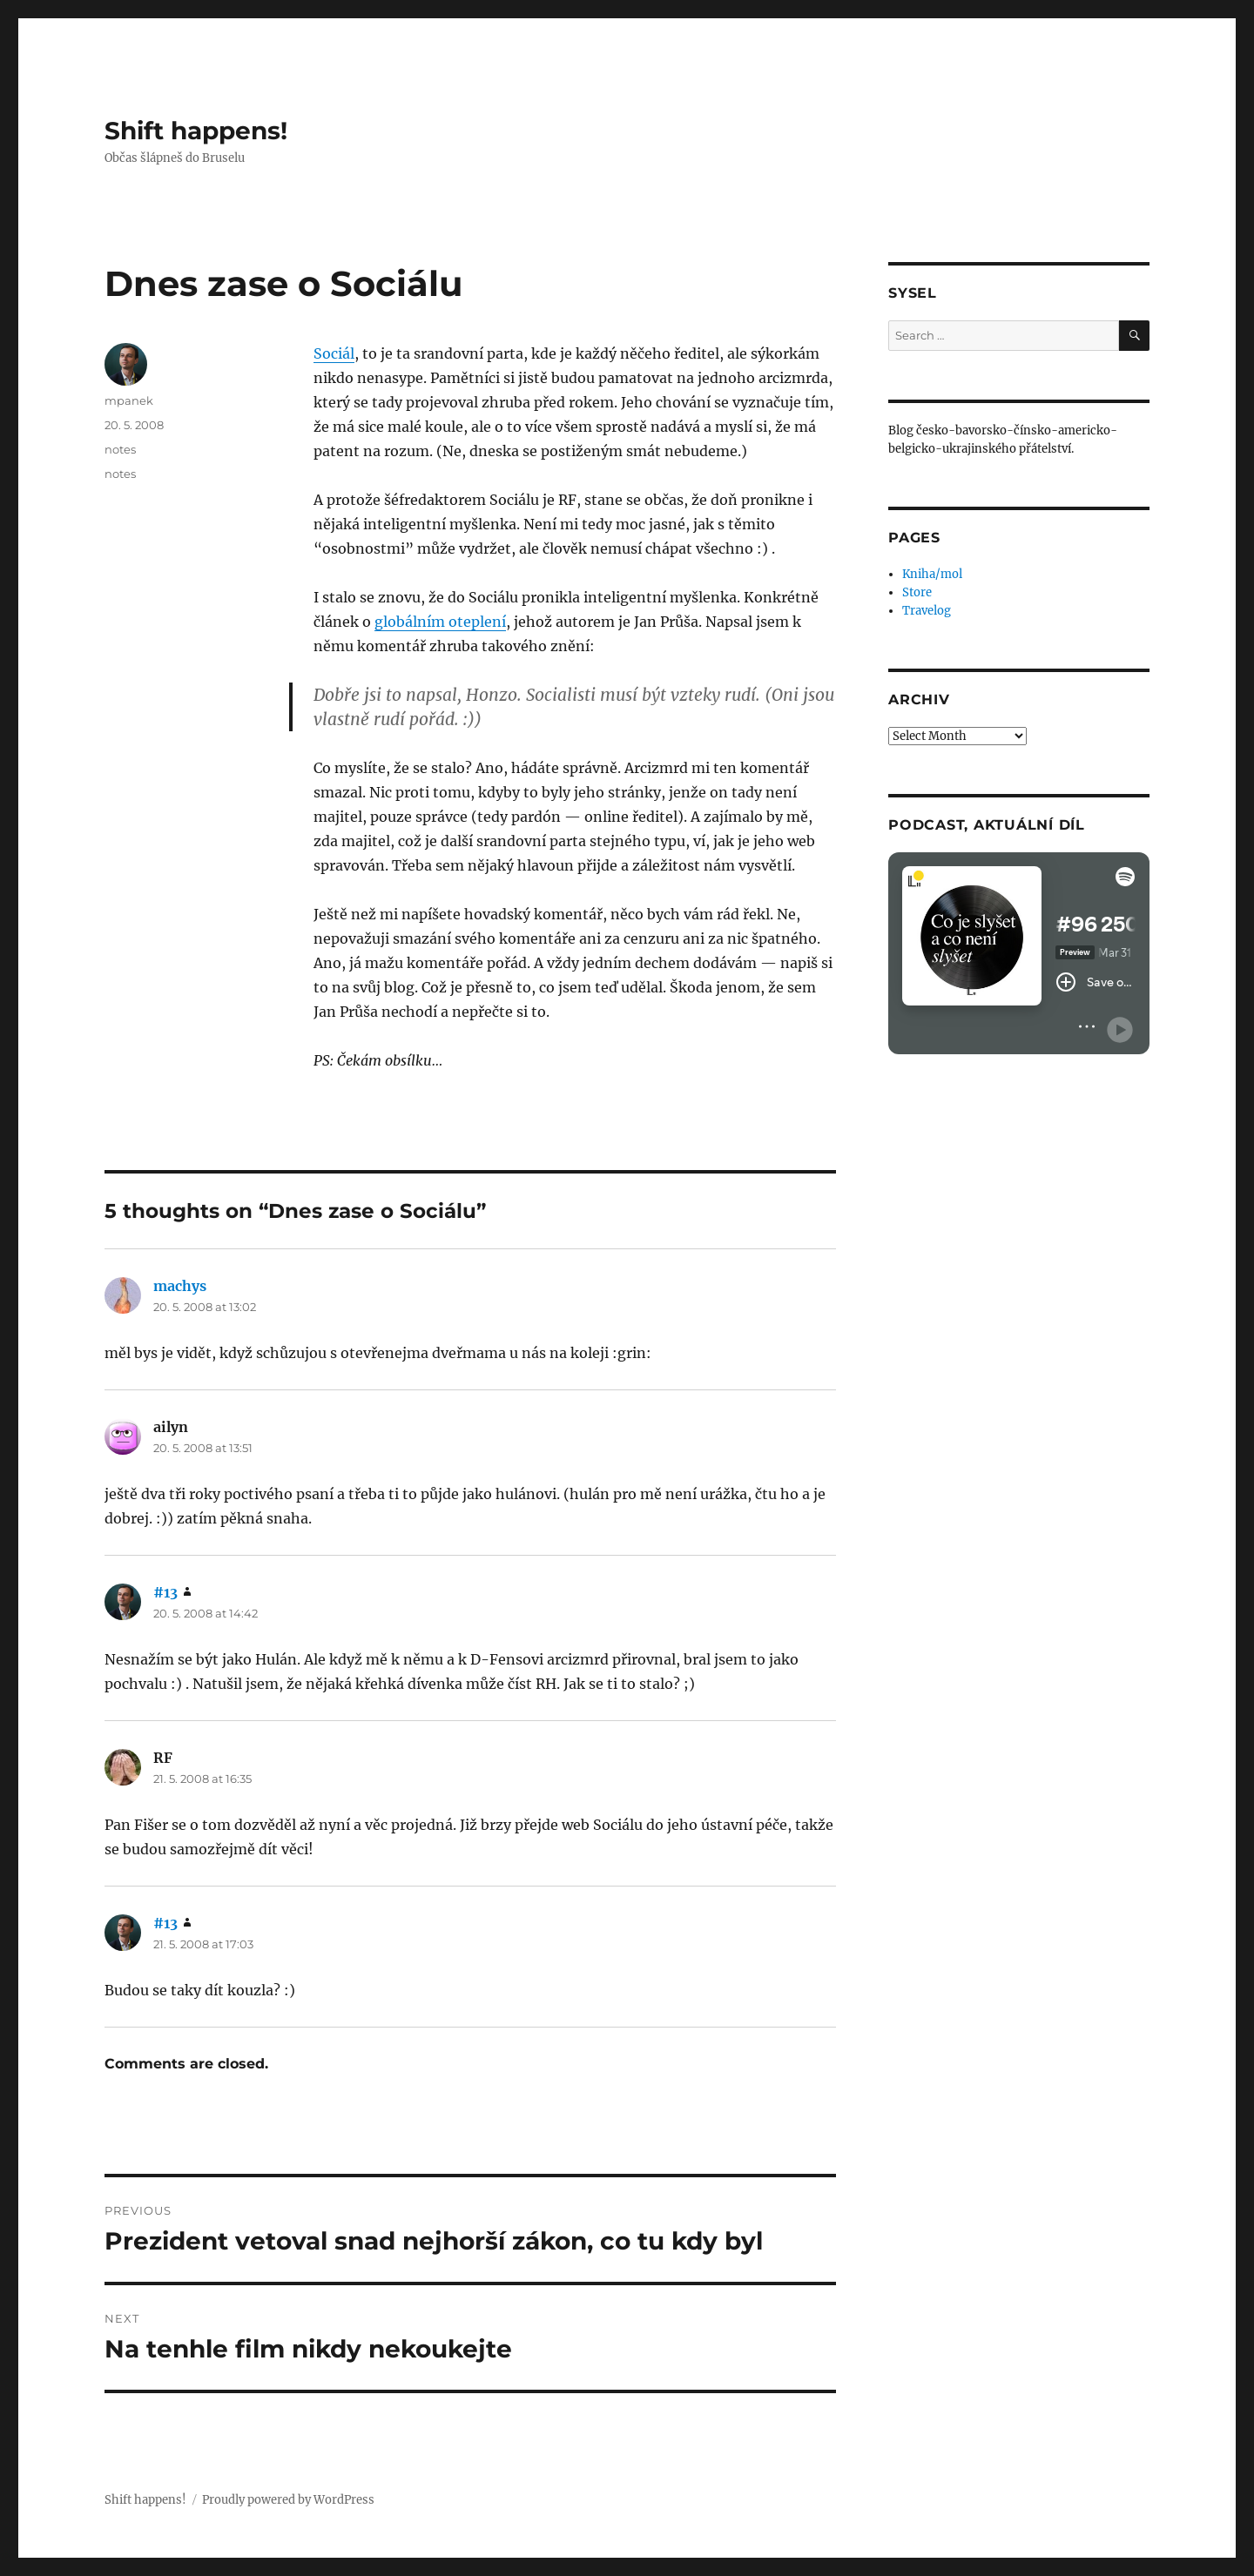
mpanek (128, 400)
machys (179, 1286)
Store (917, 592)
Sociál (334, 353)
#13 (165, 1592)
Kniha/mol (932, 574)
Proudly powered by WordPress (288, 2499)
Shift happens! (195, 130)
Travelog (926, 610)
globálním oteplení (440, 621)
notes (120, 449)
